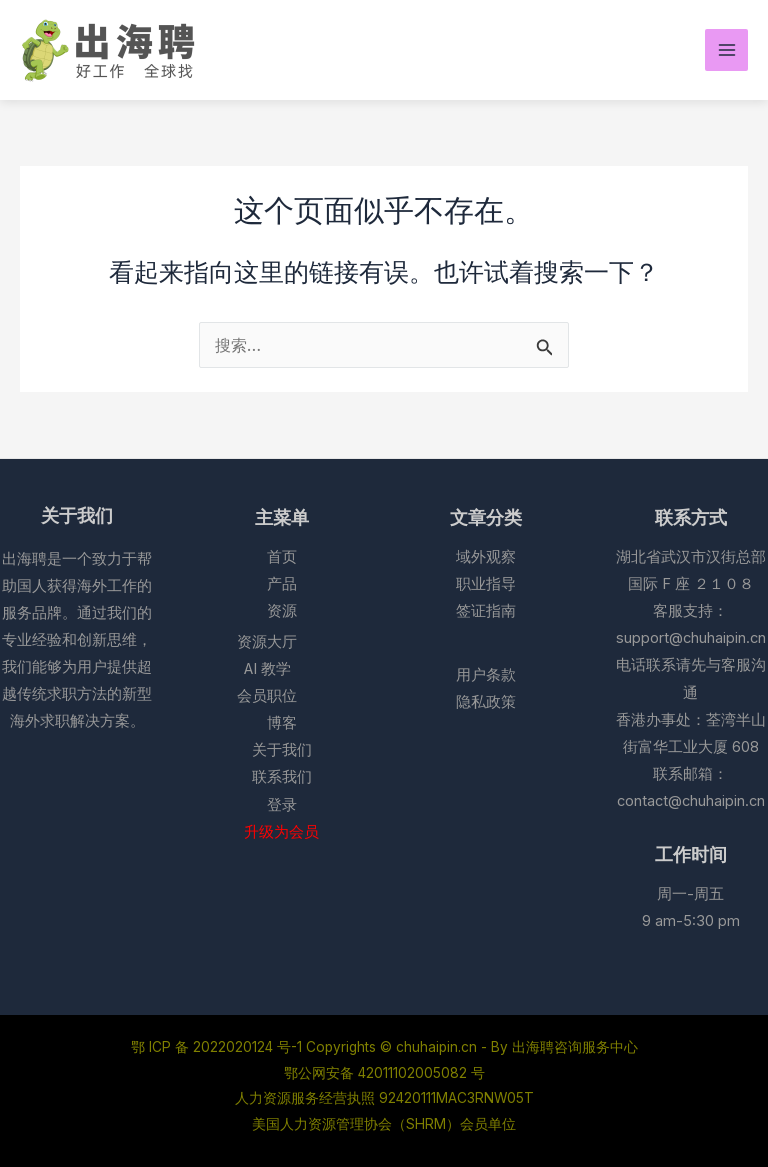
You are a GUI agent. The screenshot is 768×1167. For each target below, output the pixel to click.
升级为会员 (281, 832)
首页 (282, 557)
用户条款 (486, 675)
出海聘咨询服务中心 (575, 1047)
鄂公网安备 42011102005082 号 (384, 1073)
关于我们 (282, 750)
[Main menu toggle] (726, 50)
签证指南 (486, 611)
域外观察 (486, 557)
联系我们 (282, 777)
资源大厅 (267, 642)
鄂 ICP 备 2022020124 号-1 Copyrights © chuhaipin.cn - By (321, 1047)
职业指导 (486, 584)
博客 (282, 723)
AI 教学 (267, 669)
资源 (282, 611)
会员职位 (267, 696)
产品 (282, 584)
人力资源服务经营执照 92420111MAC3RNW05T (384, 1098)
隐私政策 (486, 702)
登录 (282, 805)
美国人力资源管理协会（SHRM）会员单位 (384, 1124)
